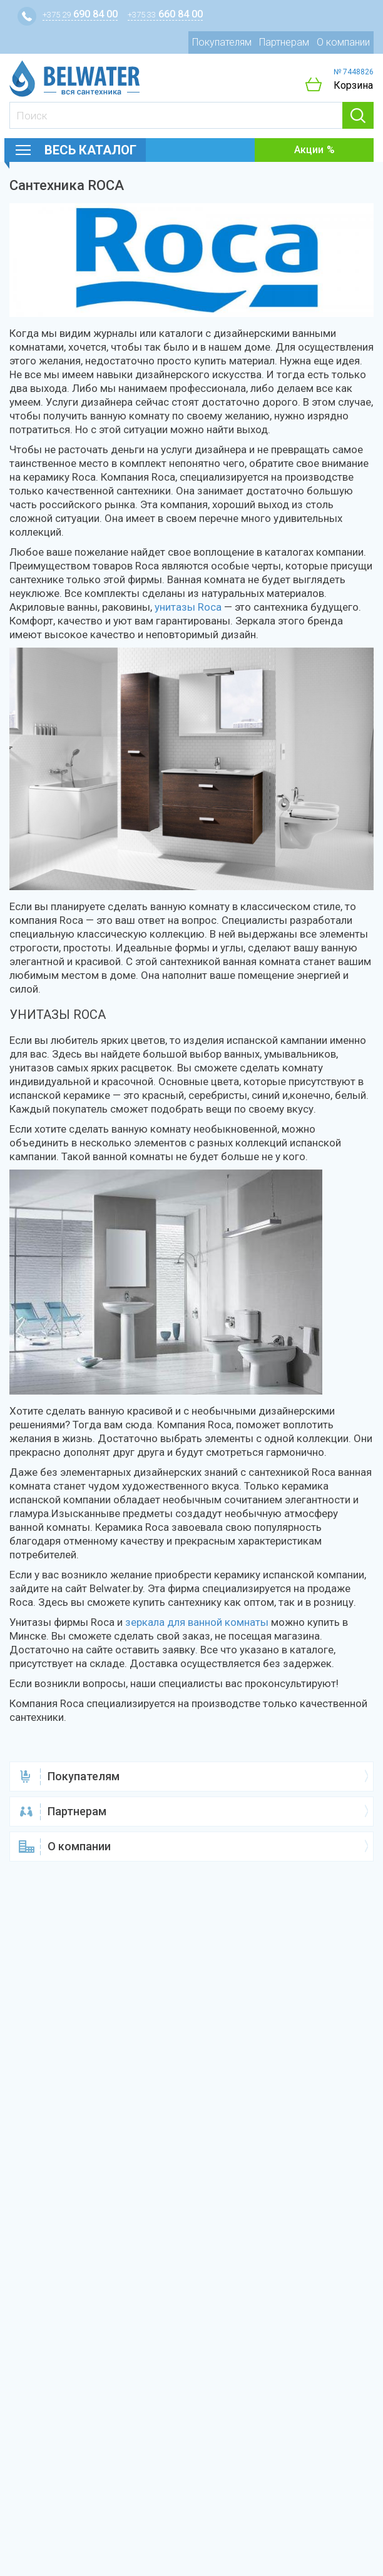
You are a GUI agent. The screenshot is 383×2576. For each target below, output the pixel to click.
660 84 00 (165, 14)
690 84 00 (80, 14)
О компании (343, 42)
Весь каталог (90, 150)
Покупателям (222, 42)
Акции (309, 150)
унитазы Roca (188, 607)
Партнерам (284, 42)
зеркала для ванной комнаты (196, 1622)
